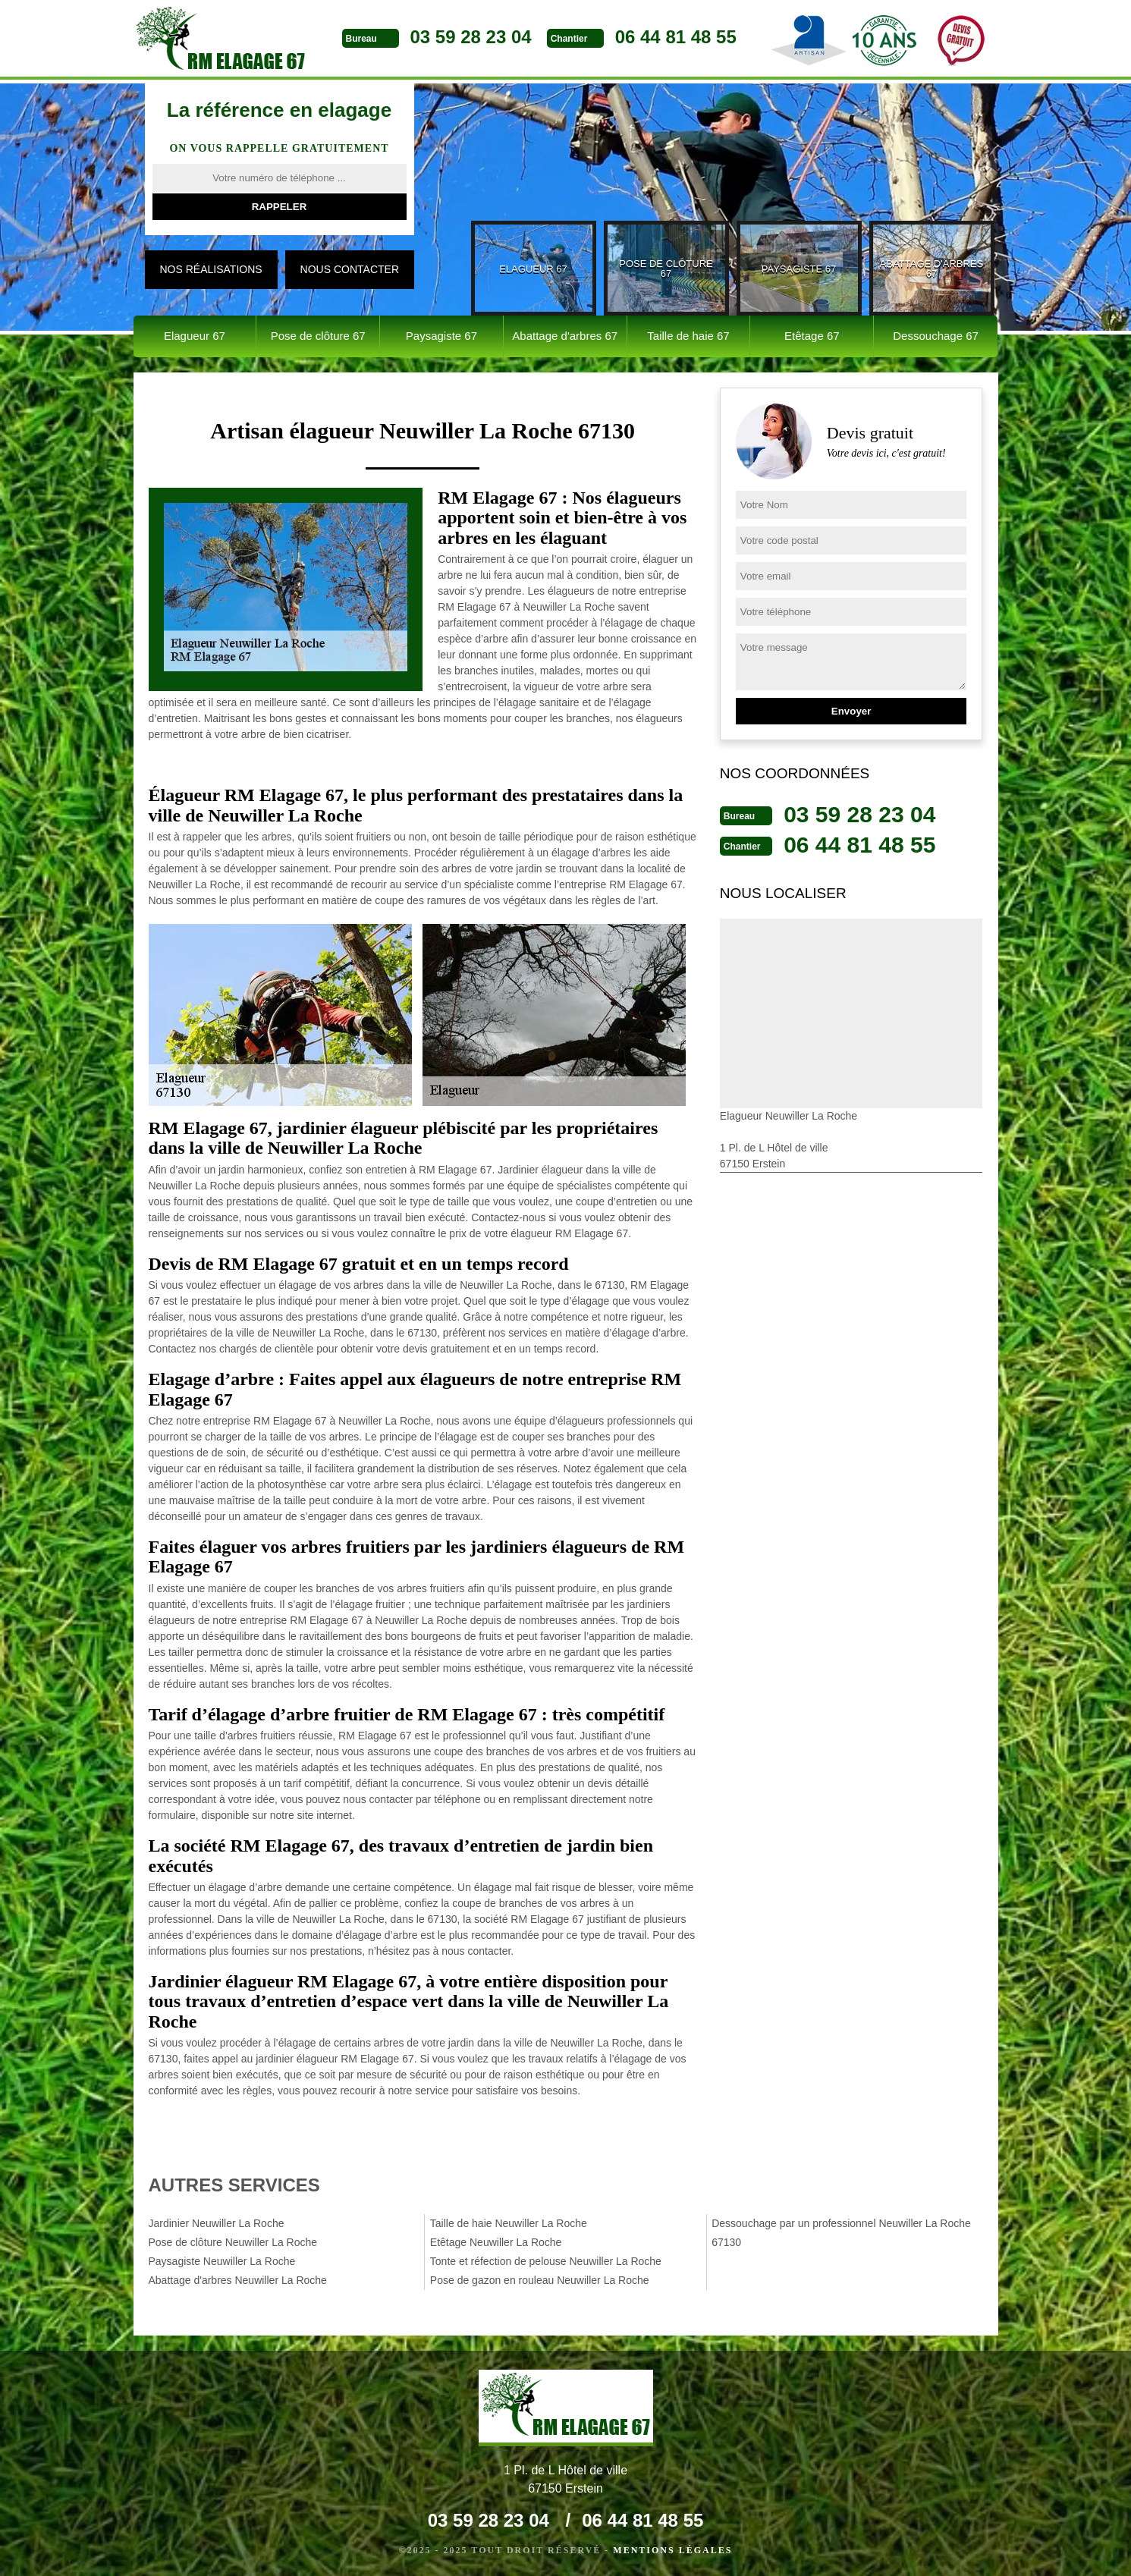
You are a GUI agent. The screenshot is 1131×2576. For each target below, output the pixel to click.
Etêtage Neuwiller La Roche (496, 2242)
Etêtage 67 (812, 335)
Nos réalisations (211, 269)
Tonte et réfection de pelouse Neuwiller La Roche (545, 2261)
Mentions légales (672, 2550)
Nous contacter (349, 269)
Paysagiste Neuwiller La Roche (222, 2261)
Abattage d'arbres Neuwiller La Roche (238, 2280)
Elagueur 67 (194, 335)
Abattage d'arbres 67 (564, 335)
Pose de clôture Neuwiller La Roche (233, 2242)
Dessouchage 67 (936, 335)
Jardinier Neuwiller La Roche (216, 2223)
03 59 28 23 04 (471, 37)
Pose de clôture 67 (318, 335)
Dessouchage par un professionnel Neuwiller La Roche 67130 (841, 2232)
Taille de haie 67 (688, 335)
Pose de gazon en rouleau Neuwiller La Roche (539, 2280)
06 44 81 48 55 (676, 37)
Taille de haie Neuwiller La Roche (508, 2223)
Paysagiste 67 (441, 335)
